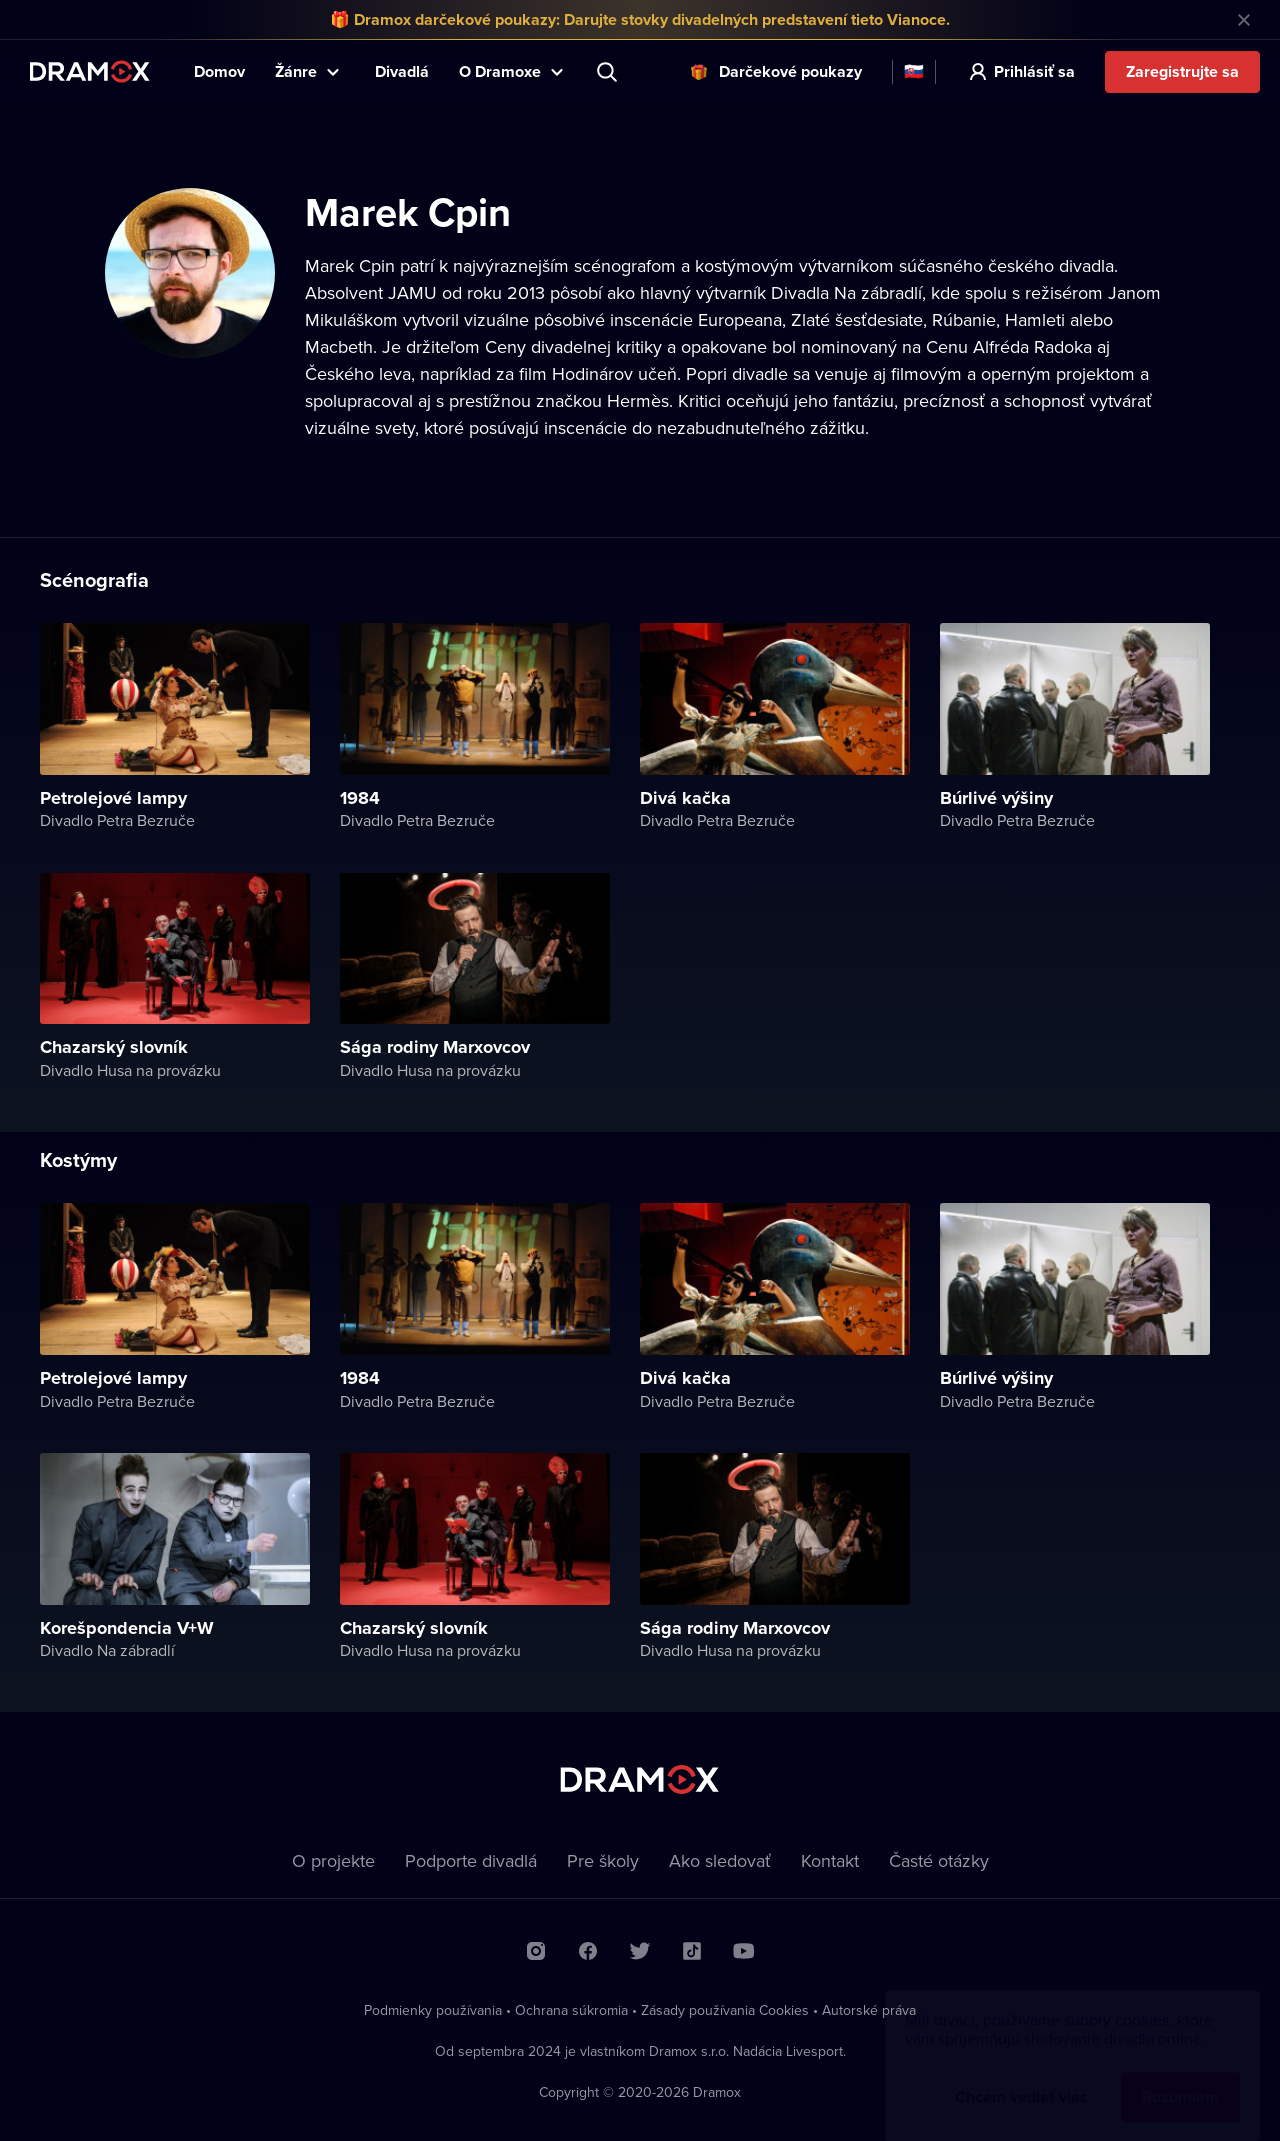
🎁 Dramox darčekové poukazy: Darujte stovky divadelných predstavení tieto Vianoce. (640, 19)
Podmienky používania (433, 2010)
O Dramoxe (500, 71)
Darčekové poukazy (790, 71)
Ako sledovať (720, 1860)
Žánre (296, 71)
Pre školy (603, 1860)
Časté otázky (939, 1860)
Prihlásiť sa (1034, 71)
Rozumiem (1180, 2077)
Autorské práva (869, 2010)
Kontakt (830, 1860)
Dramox (90, 71)
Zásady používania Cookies (725, 2010)
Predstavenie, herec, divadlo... (609, 72)
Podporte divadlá (471, 1860)
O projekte (333, 1860)
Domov (219, 71)
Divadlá (402, 71)
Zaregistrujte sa (1182, 71)
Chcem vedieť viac (1021, 2077)
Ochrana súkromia (571, 2010)
